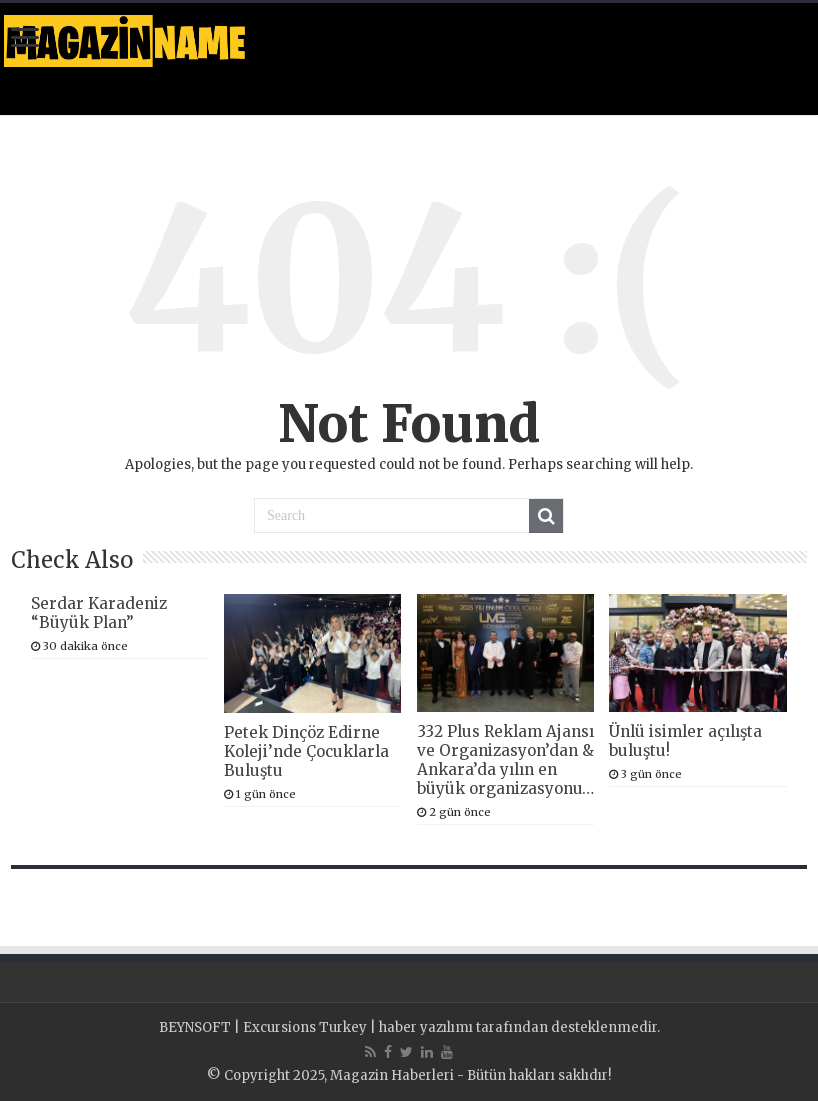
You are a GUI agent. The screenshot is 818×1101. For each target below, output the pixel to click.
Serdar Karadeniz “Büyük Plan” (99, 613)
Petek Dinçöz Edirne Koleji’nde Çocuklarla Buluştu (306, 751)
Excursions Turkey (305, 1027)
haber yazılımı (426, 1027)
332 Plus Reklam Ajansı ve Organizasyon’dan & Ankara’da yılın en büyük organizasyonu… (505, 760)
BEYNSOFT (195, 1027)
